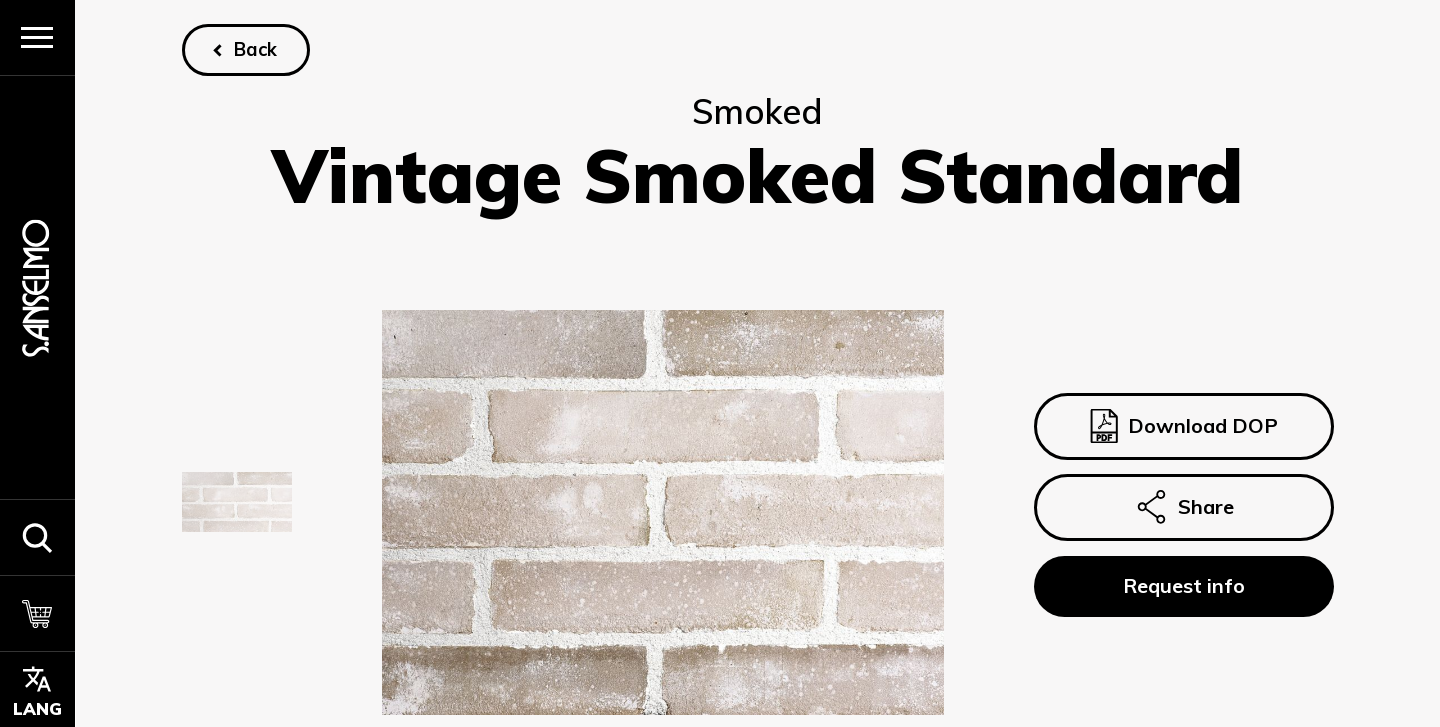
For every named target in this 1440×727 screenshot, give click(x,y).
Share (1183, 508)
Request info (1183, 585)
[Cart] (37, 613)
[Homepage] (37, 287)
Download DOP (1183, 426)
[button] (37, 537)
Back (255, 49)
